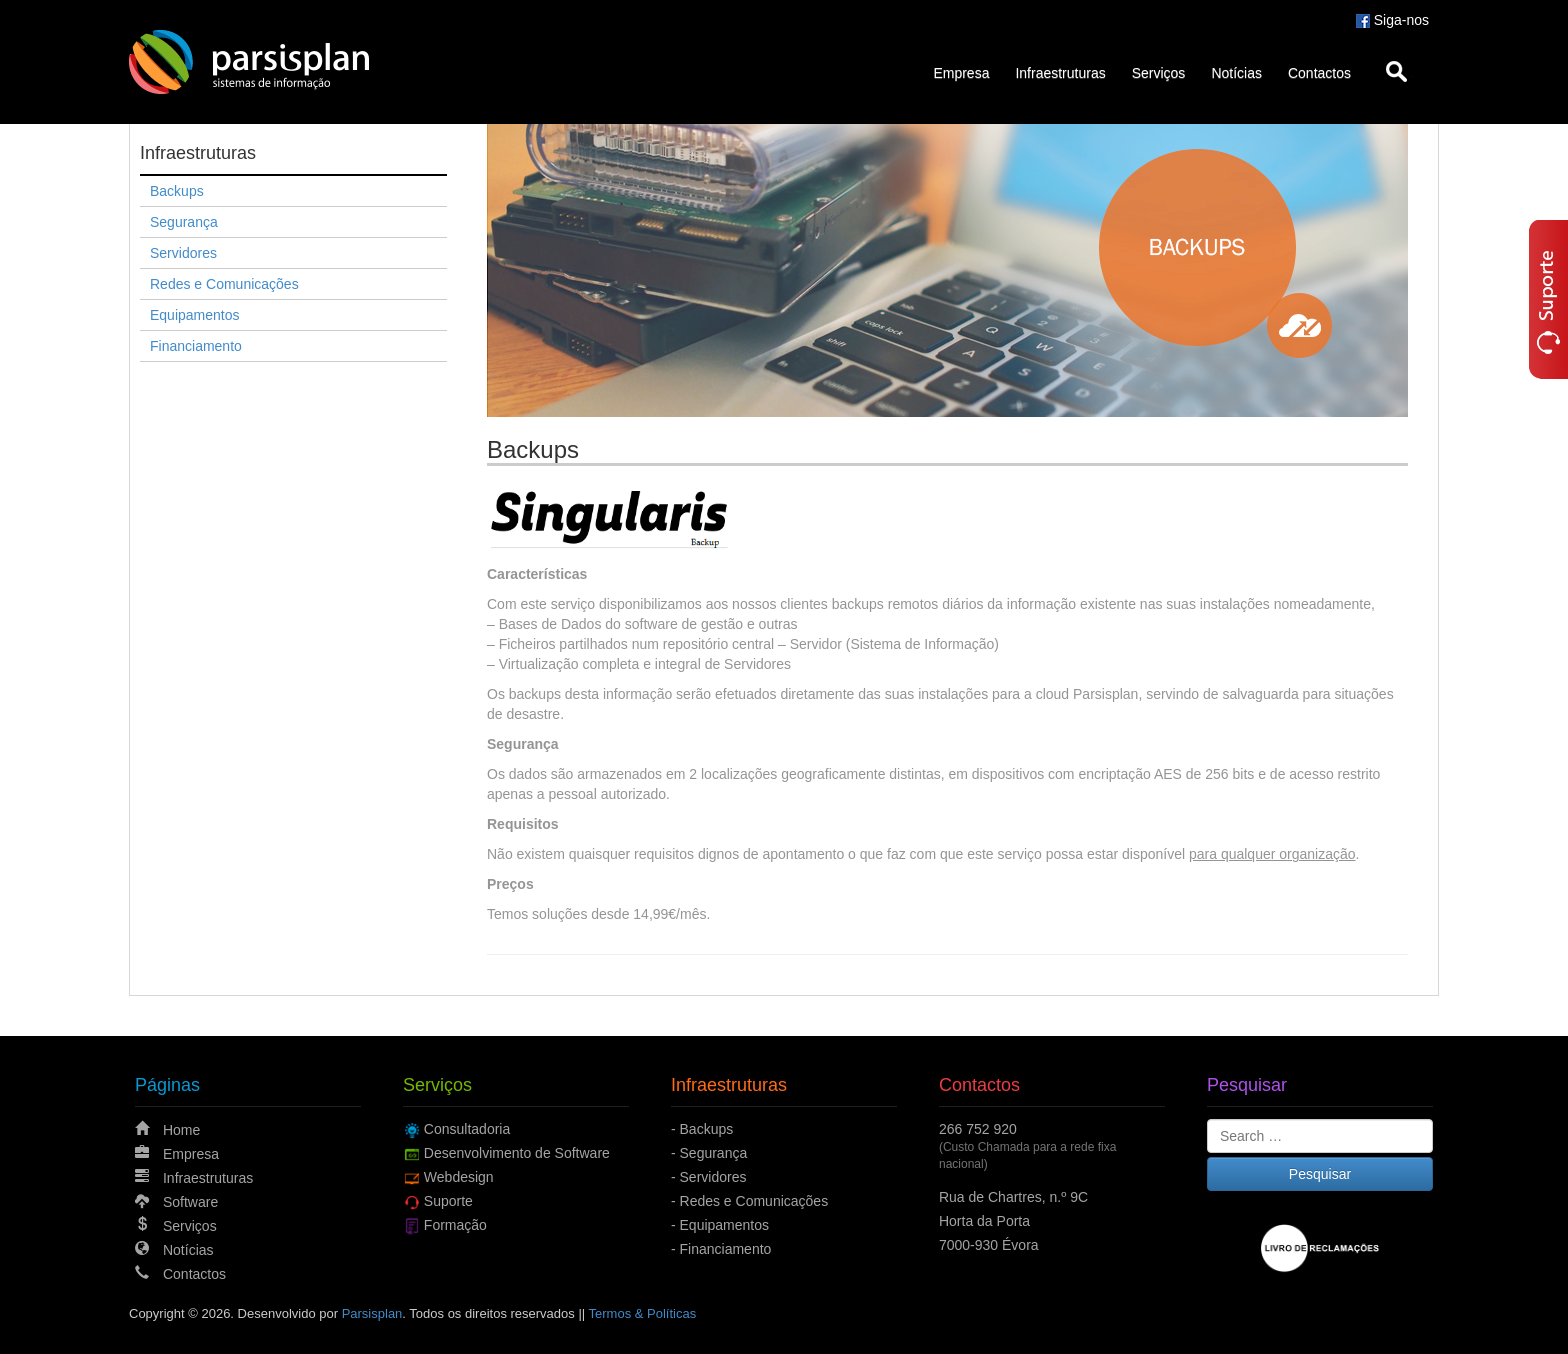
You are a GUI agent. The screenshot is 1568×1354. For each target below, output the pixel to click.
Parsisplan (372, 1313)
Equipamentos (195, 315)
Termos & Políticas (643, 1313)
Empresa (961, 73)
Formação (455, 1225)
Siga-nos (1392, 20)
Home (181, 1130)
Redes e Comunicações (224, 284)
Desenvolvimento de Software (517, 1153)
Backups (177, 191)
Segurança (184, 222)
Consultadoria (467, 1129)
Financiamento (196, 346)
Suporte (448, 1201)
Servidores (183, 253)
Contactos (1319, 73)
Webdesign (459, 1177)
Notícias (1236, 73)
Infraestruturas (1060, 73)
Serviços (1159, 73)
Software (190, 1202)
